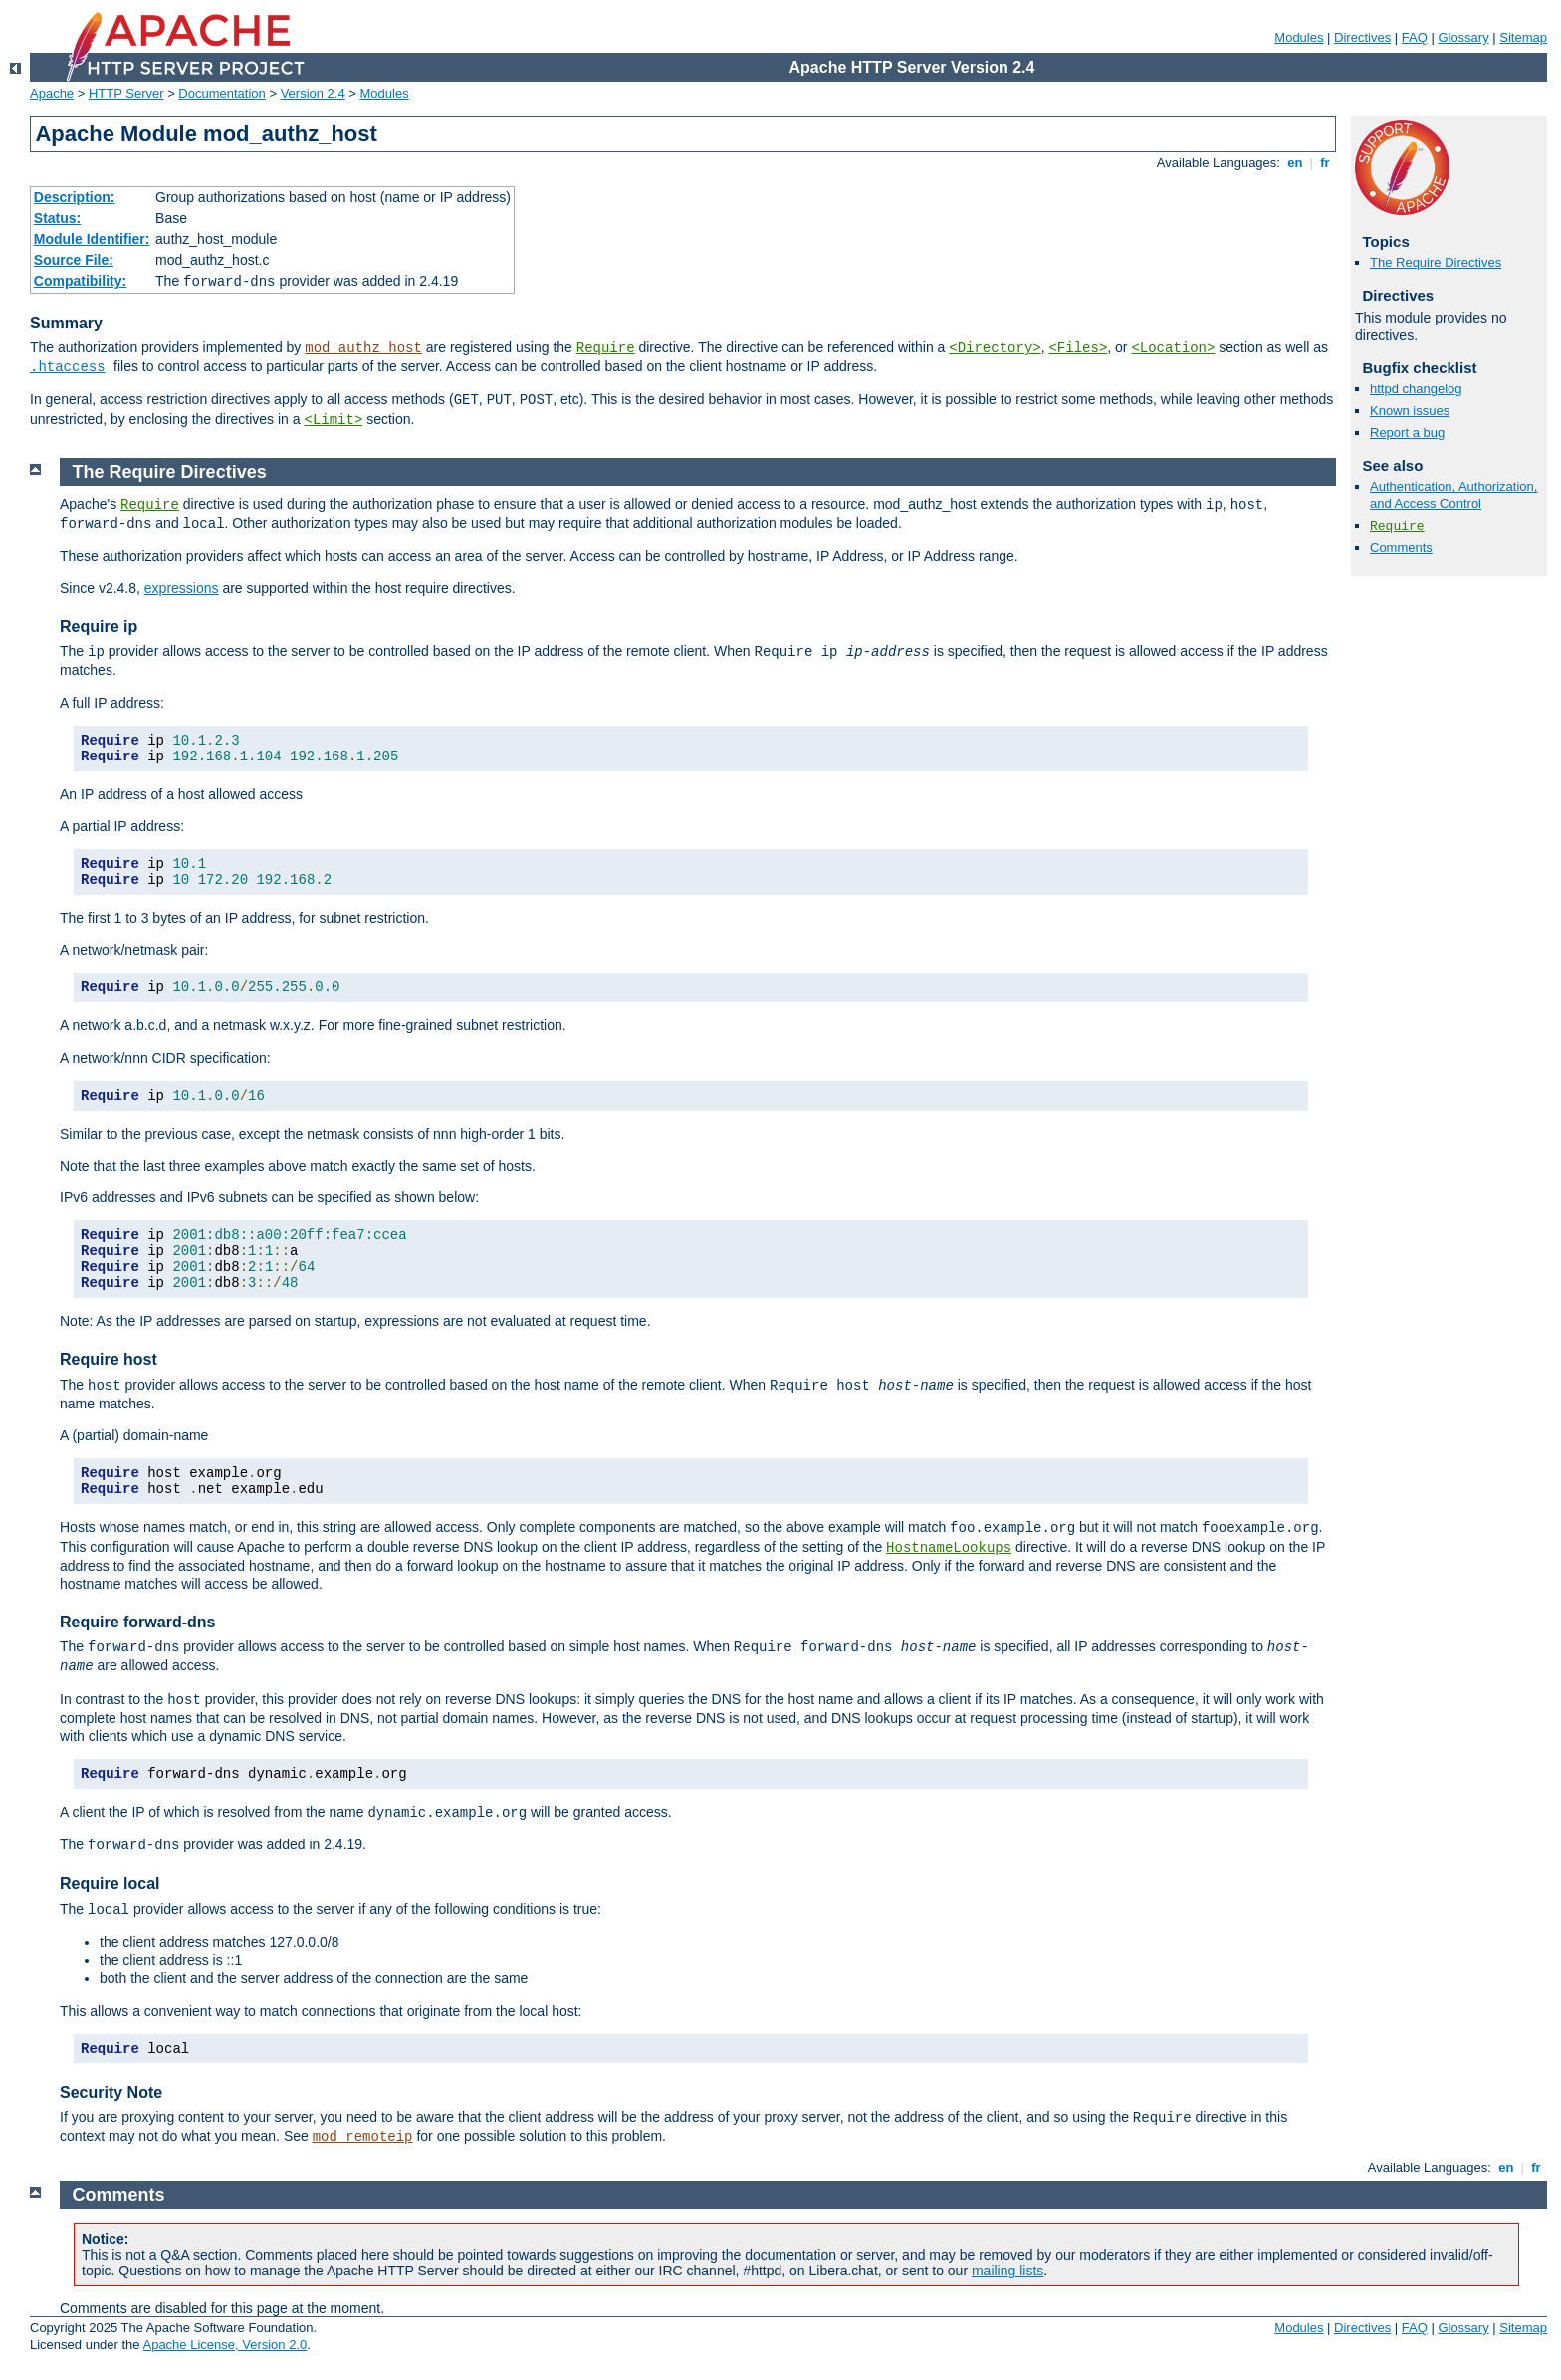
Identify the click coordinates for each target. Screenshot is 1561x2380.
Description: (74, 197)
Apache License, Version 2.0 (224, 2344)
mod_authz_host (363, 348)
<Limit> (333, 420)
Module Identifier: (92, 239)
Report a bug (1407, 432)
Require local (109, 1883)
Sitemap (1523, 37)
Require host (108, 1359)
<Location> (1173, 348)
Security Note (111, 2092)
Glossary (1463, 37)
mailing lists (1007, 2270)
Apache (52, 93)
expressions (181, 588)
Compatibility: (80, 281)
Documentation (221, 93)
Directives (1362, 37)
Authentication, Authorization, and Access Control (1453, 495)
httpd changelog (1416, 388)
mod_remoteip (363, 2137)
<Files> (1077, 348)
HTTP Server (126, 93)
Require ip (98, 626)
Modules (1298, 37)
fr (1325, 162)
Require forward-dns (137, 1622)
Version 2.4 (313, 93)
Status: (57, 218)
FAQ (1415, 37)
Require (605, 348)
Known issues (1410, 410)
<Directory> (994, 348)
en (1295, 162)
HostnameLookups (948, 1548)
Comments (1401, 548)
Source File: (73, 260)
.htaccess (68, 367)
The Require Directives (1435, 262)
